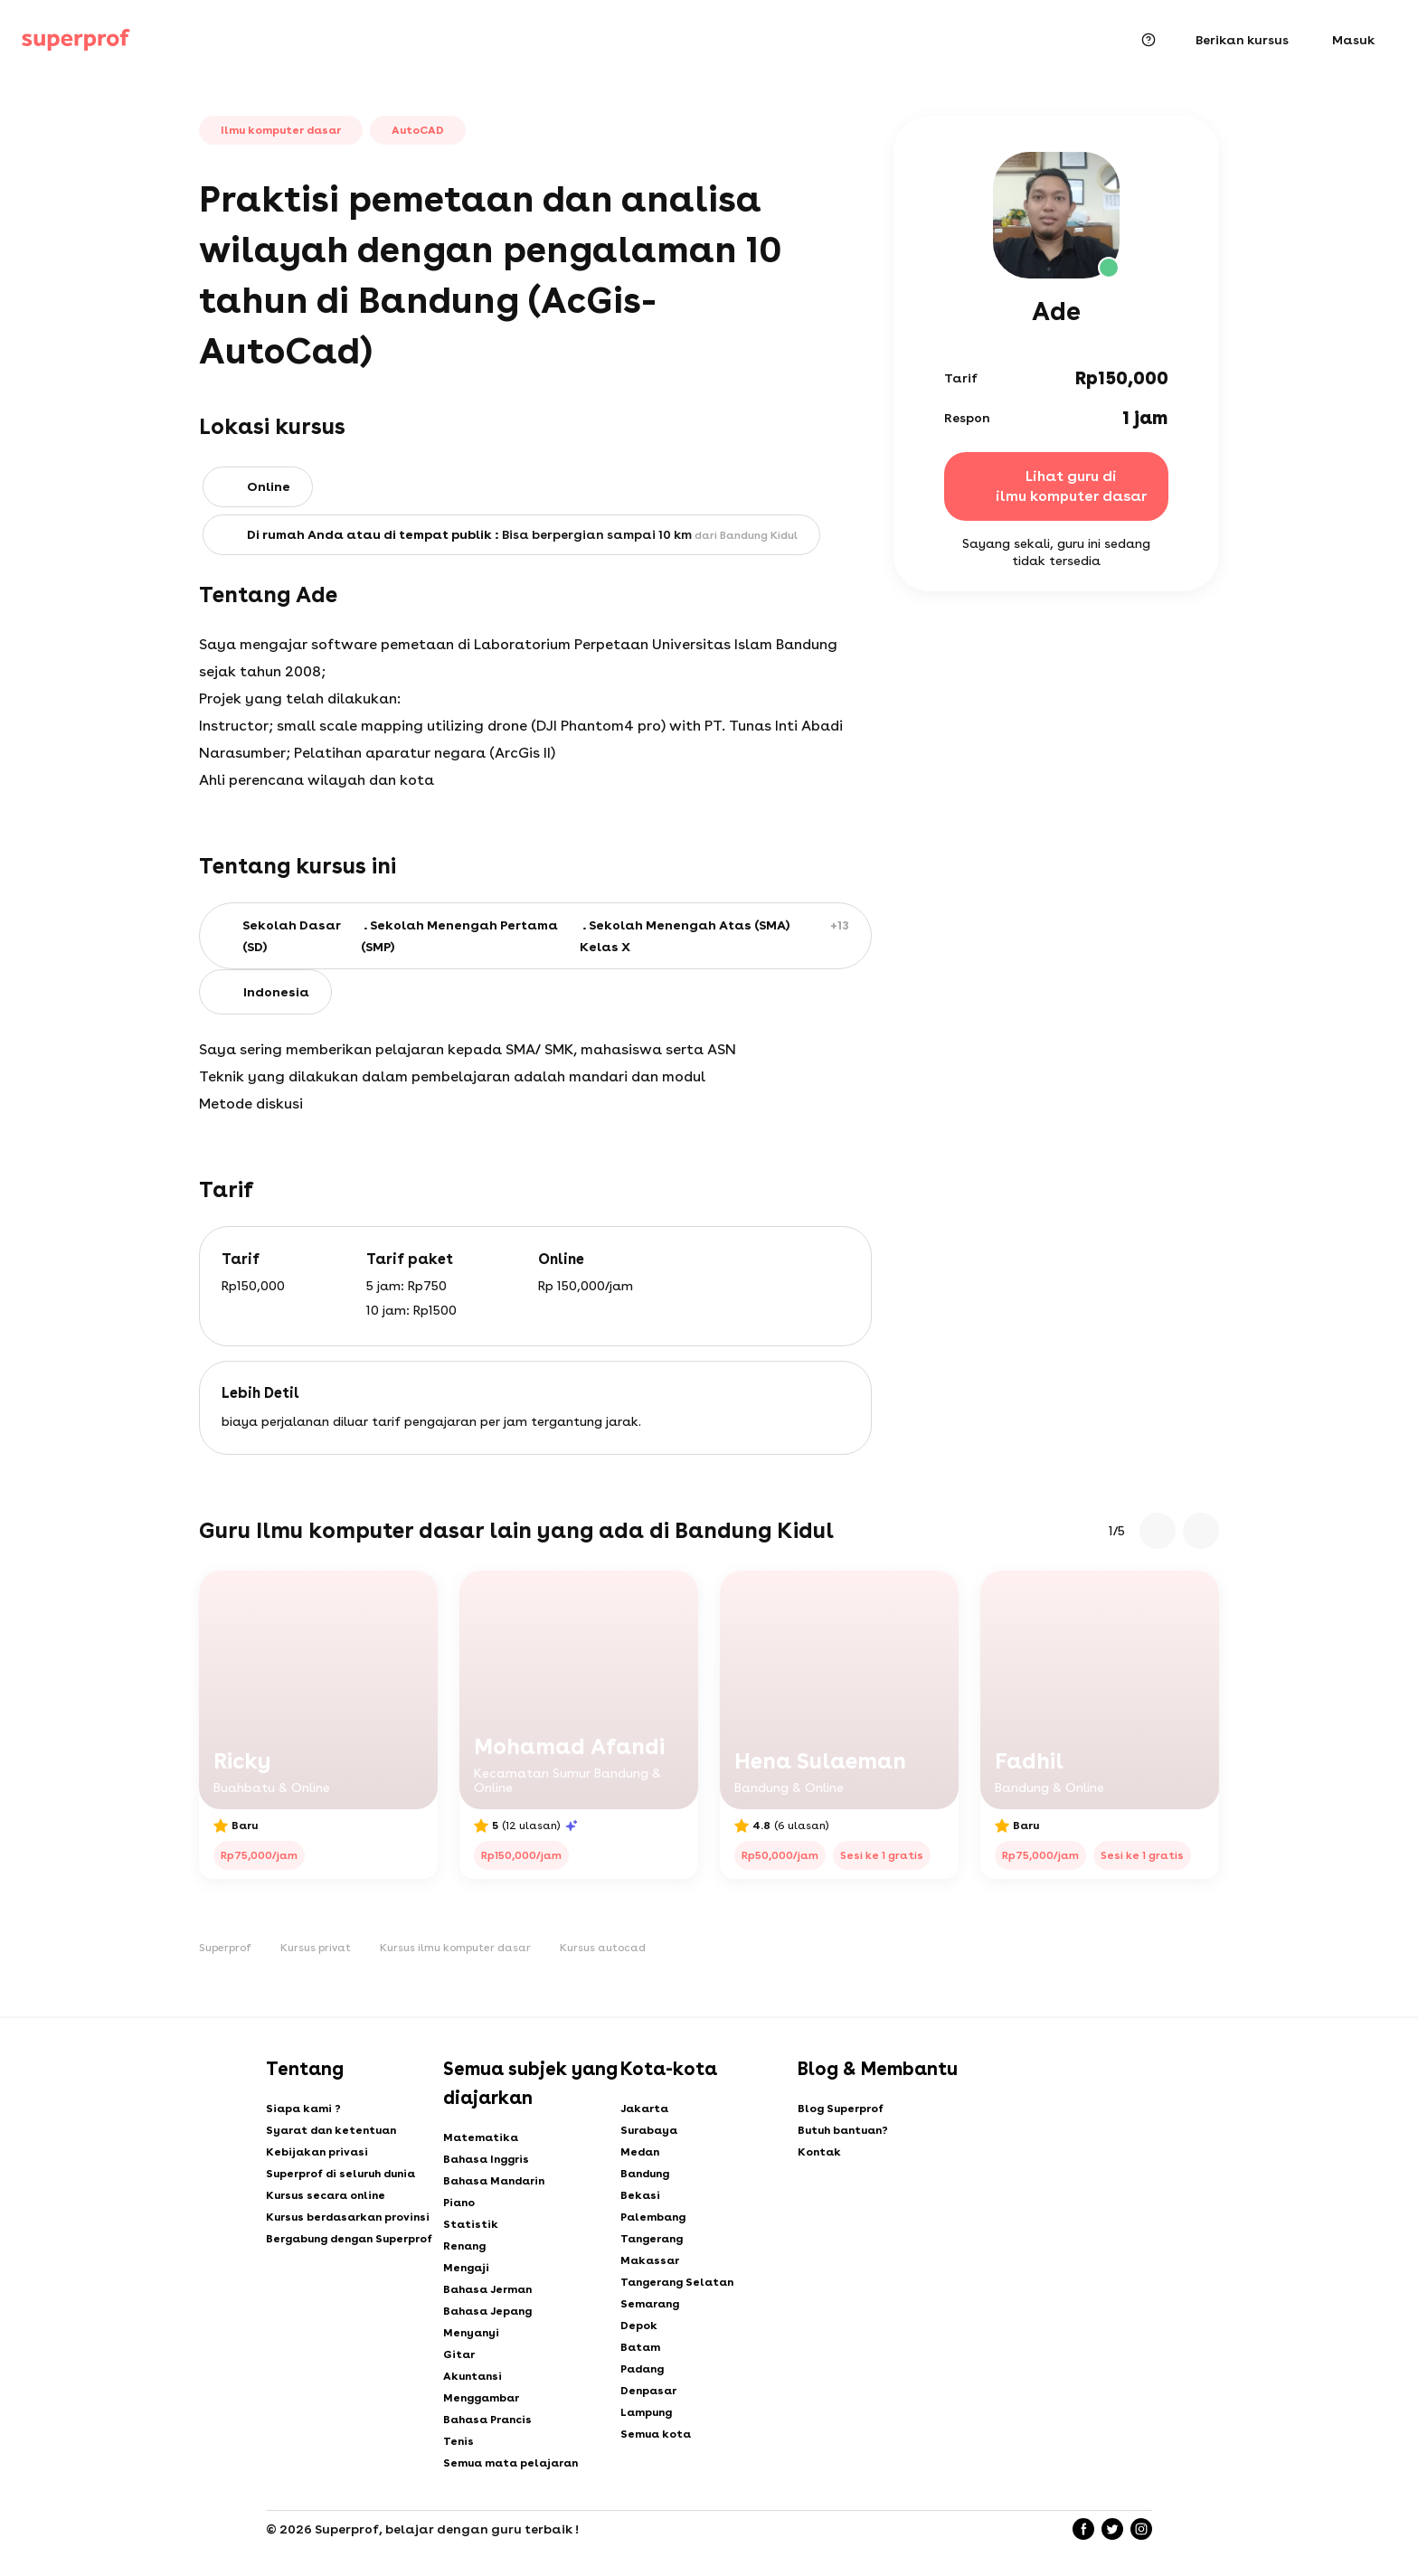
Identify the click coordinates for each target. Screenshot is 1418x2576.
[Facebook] (1083, 2529)
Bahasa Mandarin (493, 2181)
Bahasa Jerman (487, 2289)
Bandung (644, 2173)
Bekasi (640, 2195)
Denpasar (648, 2390)
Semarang (649, 2304)
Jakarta (644, 2108)
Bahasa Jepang (487, 2311)
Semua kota (655, 2434)
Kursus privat (315, 1947)
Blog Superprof (841, 2108)
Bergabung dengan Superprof (349, 2238)
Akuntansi (472, 2376)
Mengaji (466, 2267)
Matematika (480, 2137)
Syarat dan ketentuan (331, 2130)
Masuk (1353, 40)
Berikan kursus (1242, 40)
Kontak (819, 2152)
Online (268, 486)
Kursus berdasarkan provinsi (348, 2217)
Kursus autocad (603, 1947)
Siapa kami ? (303, 2108)
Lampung (646, 2412)
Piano (459, 2202)
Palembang (652, 2217)
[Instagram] (1141, 2529)
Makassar (649, 2260)
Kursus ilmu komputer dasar (455, 1947)
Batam (640, 2347)
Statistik (470, 2224)
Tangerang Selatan (676, 2282)
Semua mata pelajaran (510, 2463)
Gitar (459, 2354)
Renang (464, 2246)
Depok (638, 2325)
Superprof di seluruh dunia (340, 2173)
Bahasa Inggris (486, 2159)
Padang (642, 2369)
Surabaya (648, 2130)
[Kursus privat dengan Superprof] (76, 40)
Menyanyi (471, 2332)
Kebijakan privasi (317, 2152)
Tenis (458, 2441)
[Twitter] (1112, 2529)
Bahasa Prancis (487, 2419)
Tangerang (651, 2238)
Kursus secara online (325, 2195)
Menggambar (481, 2398)
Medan (639, 2152)
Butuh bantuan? (843, 2130)
